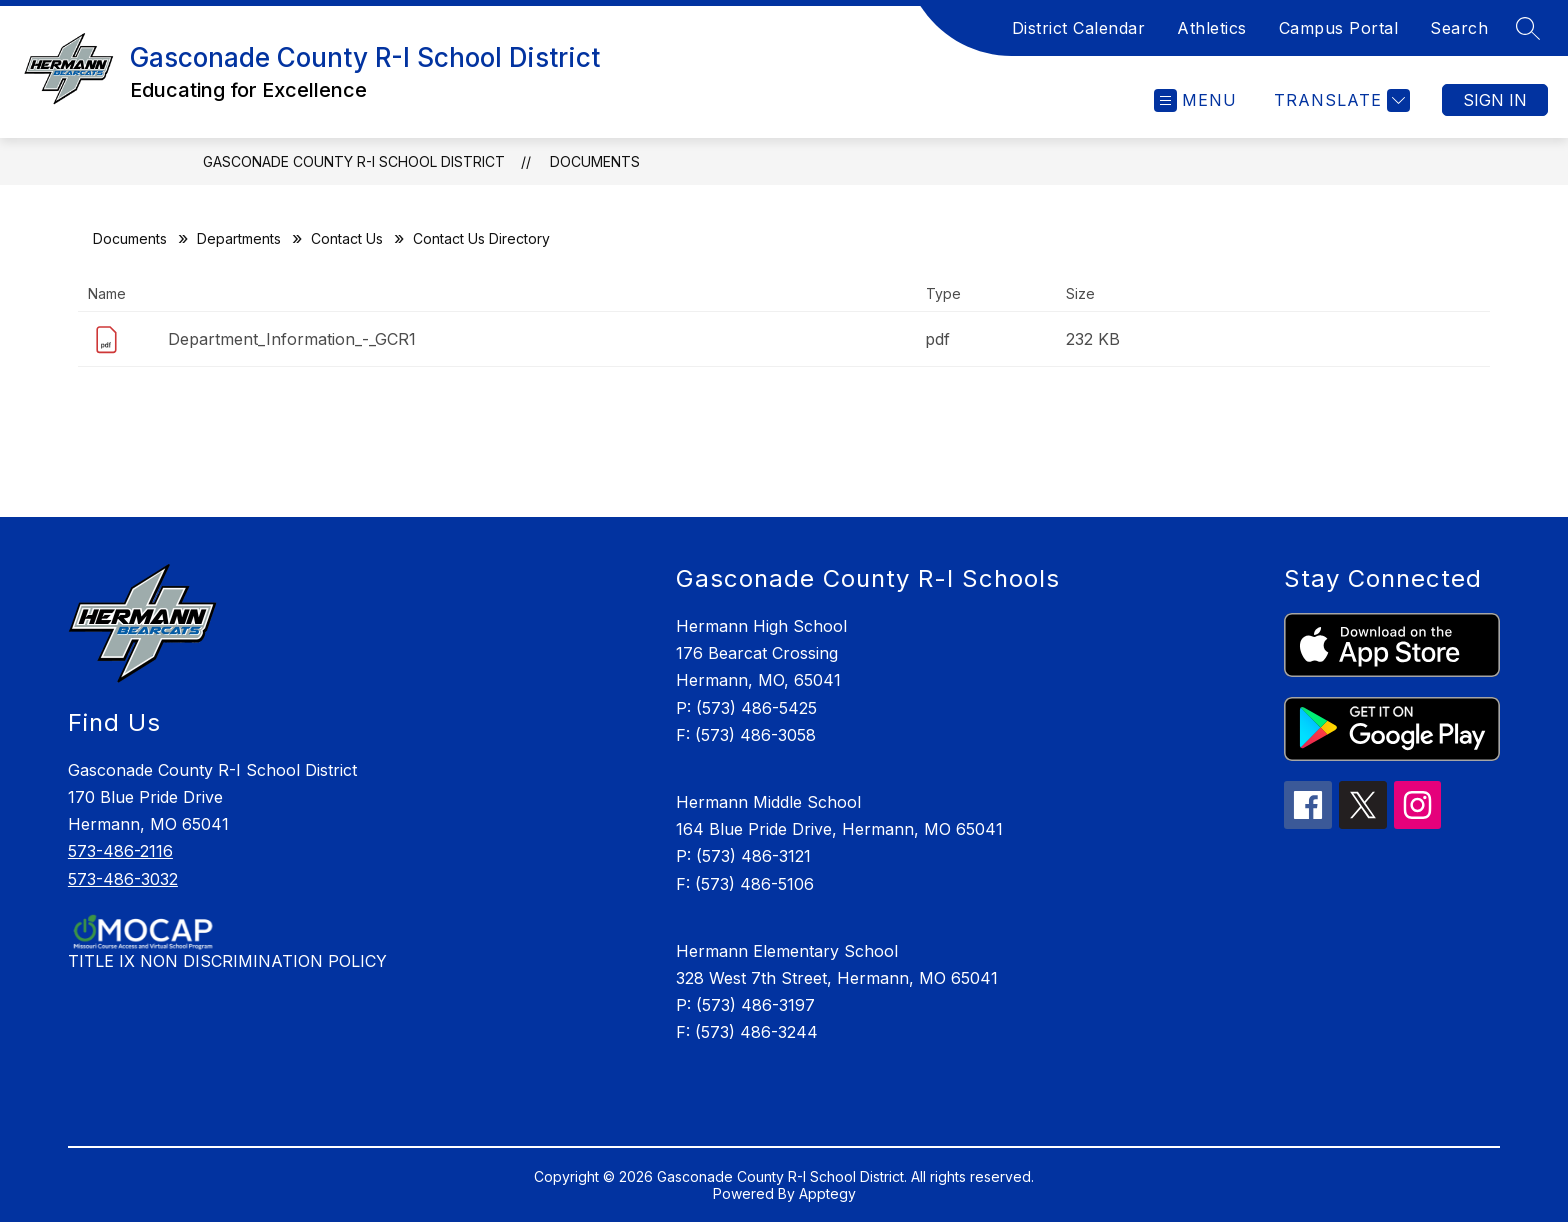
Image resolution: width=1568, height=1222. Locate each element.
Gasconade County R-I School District (354, 161)
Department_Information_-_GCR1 (292, 339)
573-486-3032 (123, 879)
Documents (595, 161)
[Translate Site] (1339, 100)
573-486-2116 (120, 851)
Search (1459, 28)
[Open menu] (1195, 100)
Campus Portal (1339, 28)
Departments (239, 238)
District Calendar (1079, 28)
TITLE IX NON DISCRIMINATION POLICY (227, 961)
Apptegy (827, 1193)
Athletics (1212, 28)
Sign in (1495, 100)
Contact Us (347, 238)
